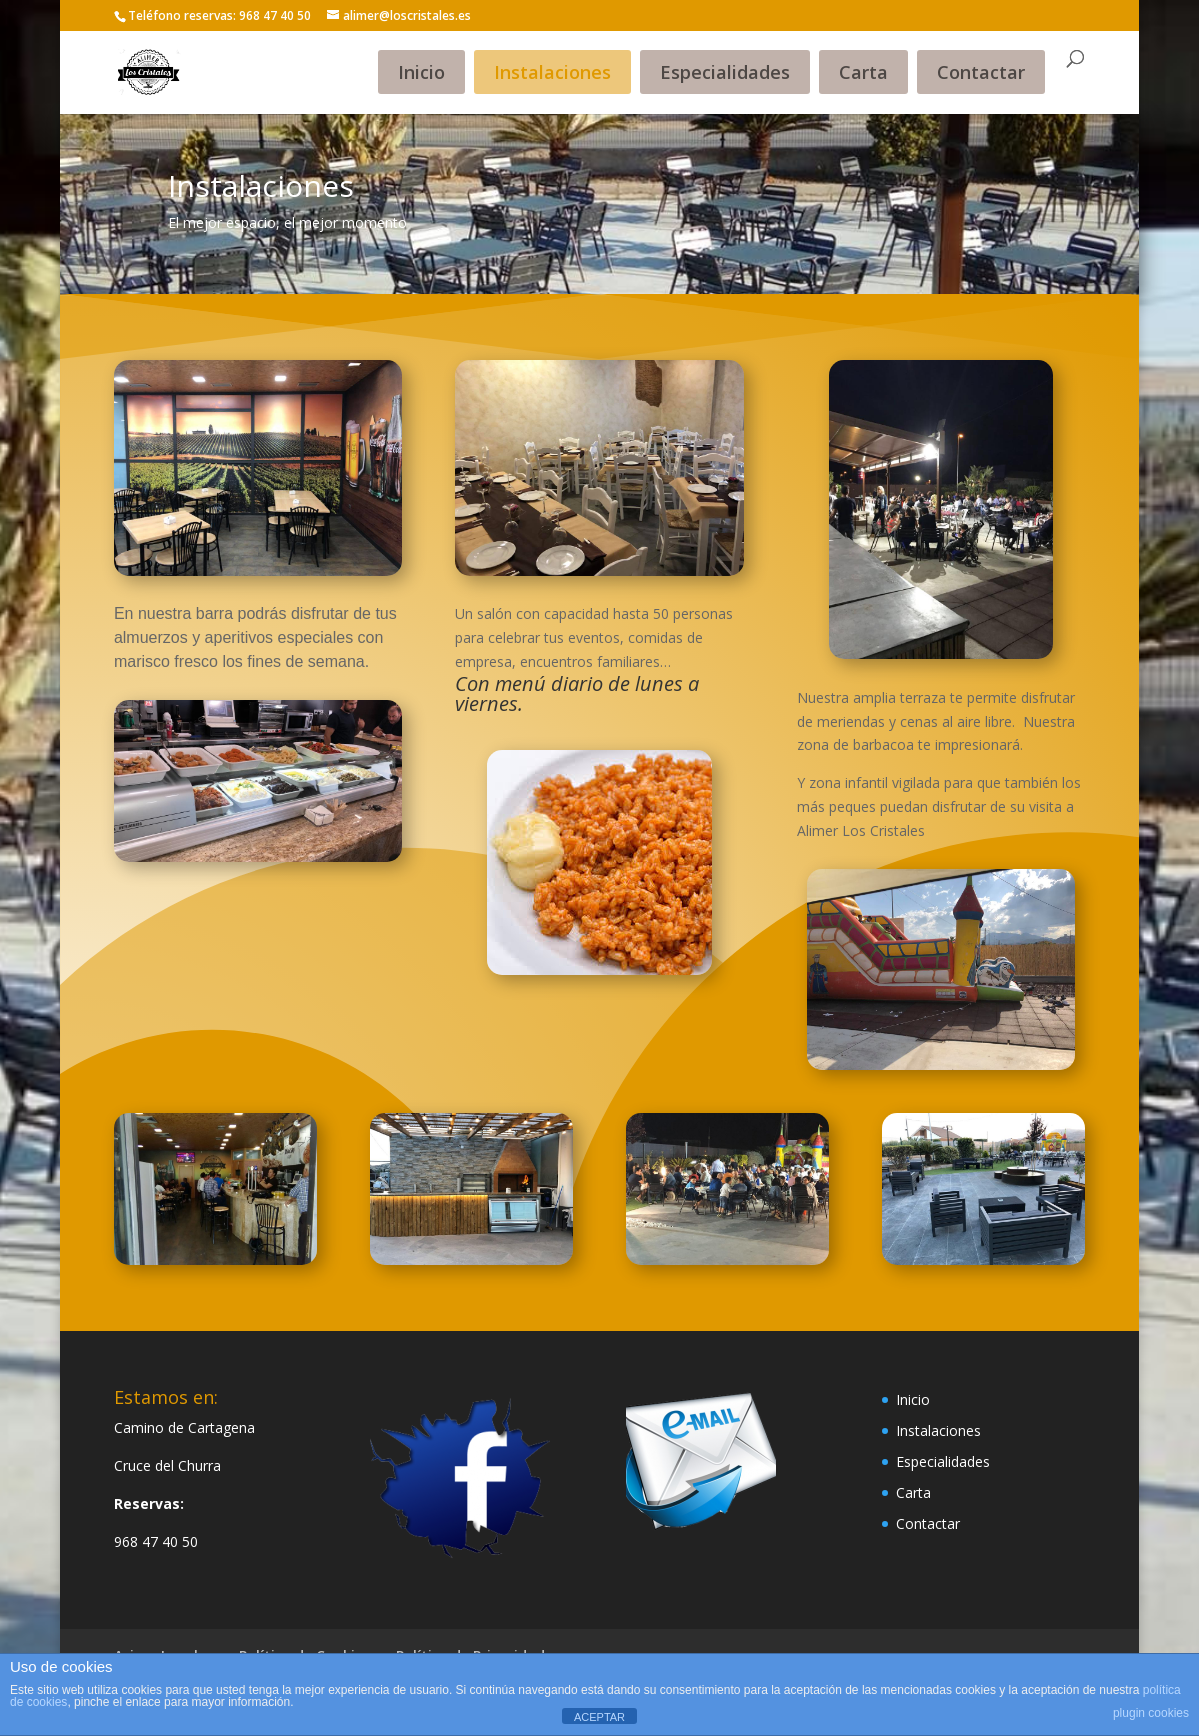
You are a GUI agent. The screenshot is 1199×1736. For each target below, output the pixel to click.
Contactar (981, 72)
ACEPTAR (599, 1717)
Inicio (421, 72)
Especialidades (725, 72)
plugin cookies (1151, 1713)
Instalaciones (552, 72)
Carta (863, 72)
